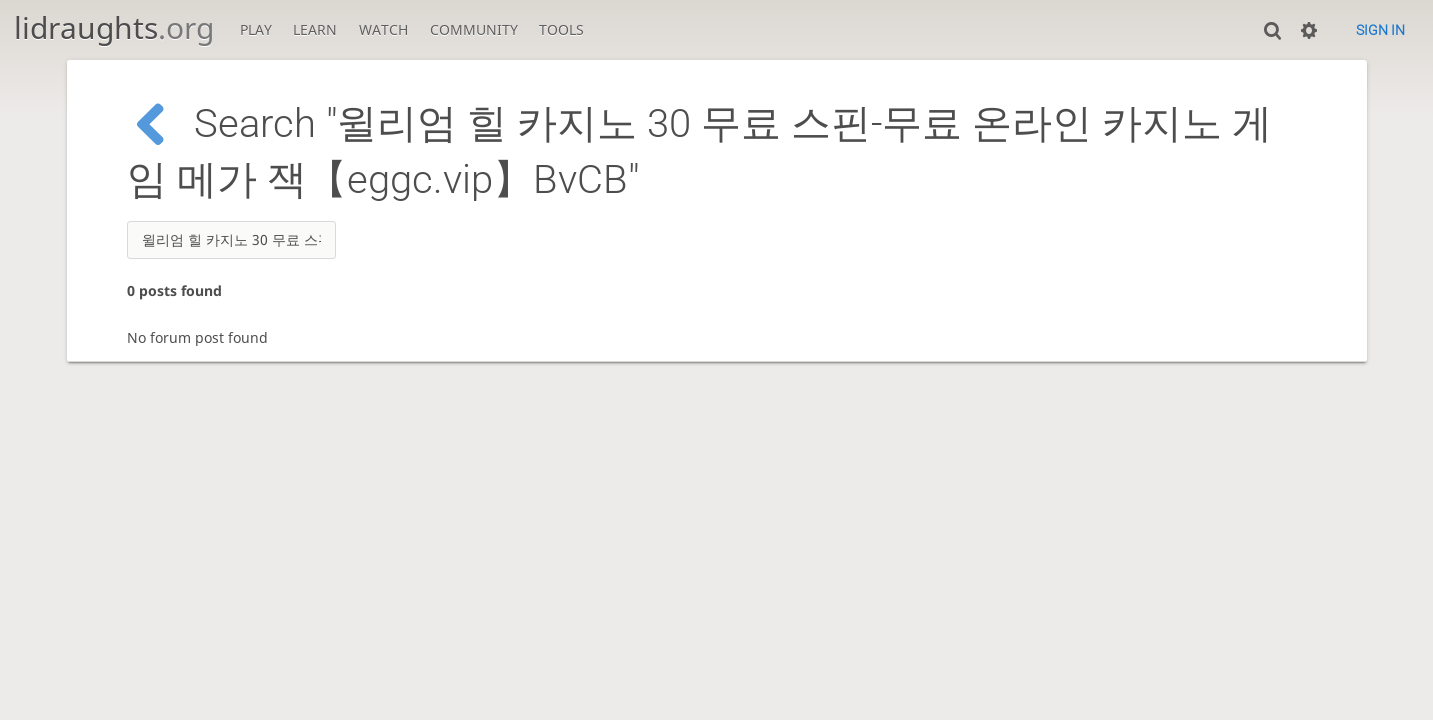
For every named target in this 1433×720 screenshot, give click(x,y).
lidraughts (114, 27)
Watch (383, 29)
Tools (561, 29)
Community (474, 29)
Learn (315, 29)
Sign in (1380, 30)
